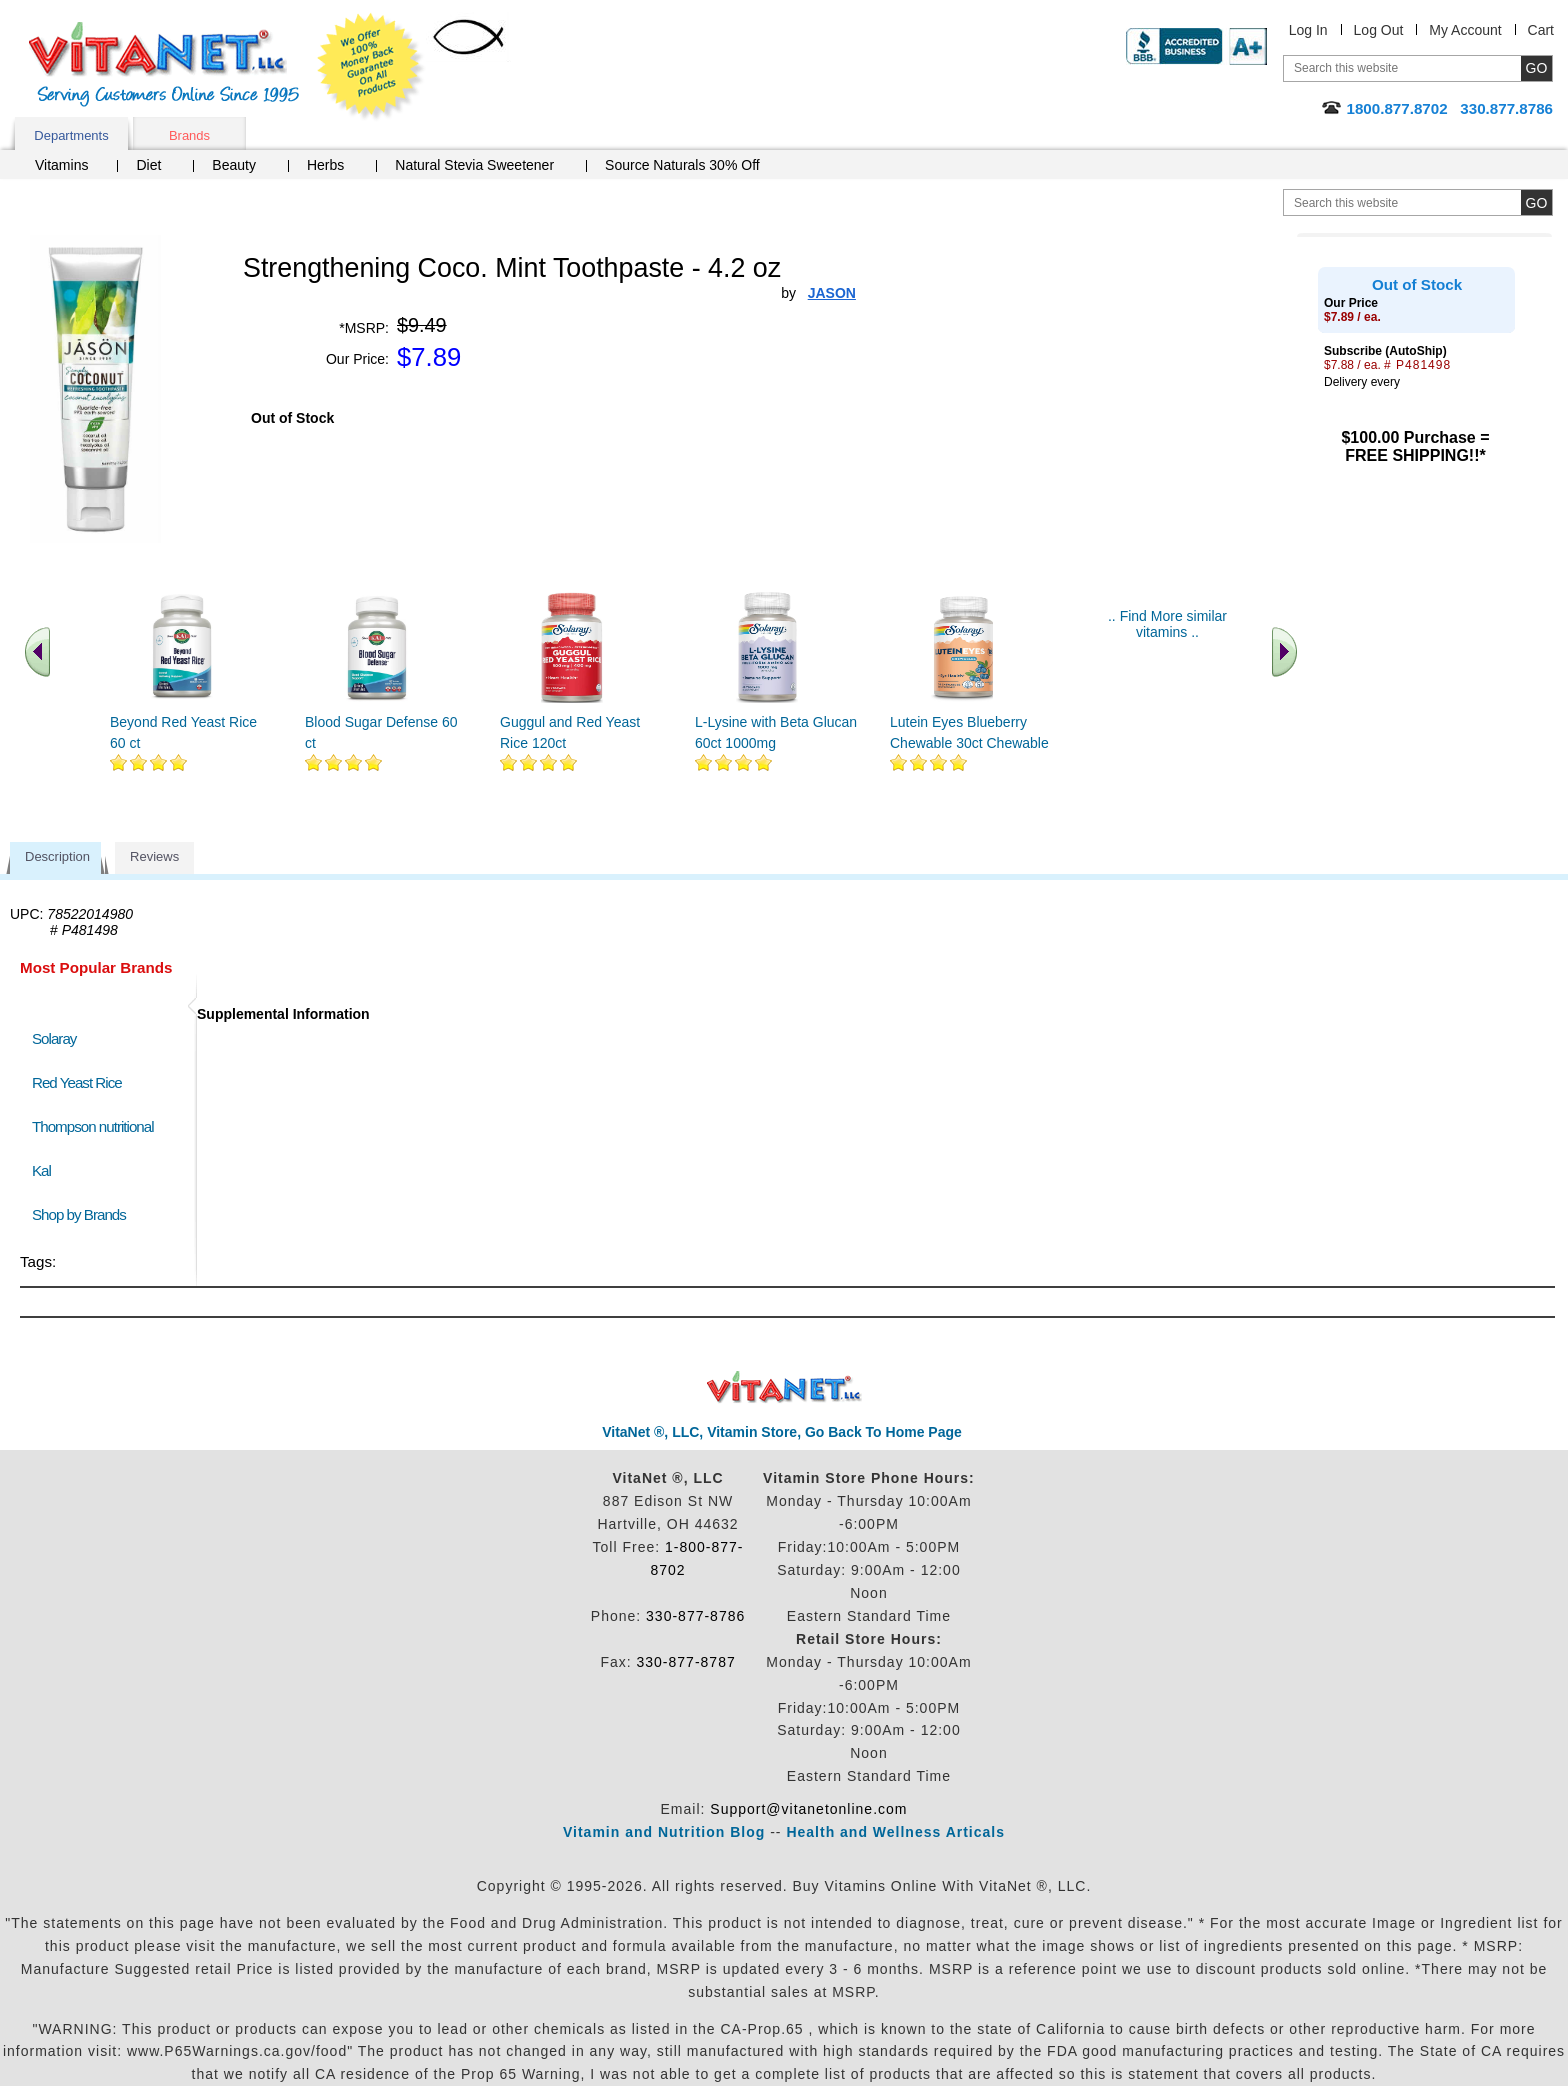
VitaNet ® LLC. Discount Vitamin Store (784, 1387)
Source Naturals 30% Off (682, 165)
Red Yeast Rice (77, 1082)
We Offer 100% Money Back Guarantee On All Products (371, 67)
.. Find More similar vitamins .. (1167, 624)
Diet (148, 165)
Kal (41, 1170)
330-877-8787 (686, 1662)
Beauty (234, 165)
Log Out (1379, 30)
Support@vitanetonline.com (808, 1809)
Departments (71, 135)
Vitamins (61, 165)
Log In (1308, 30)
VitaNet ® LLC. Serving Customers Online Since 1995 (164, 64)
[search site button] (1536, 202)
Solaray (54, 1038)
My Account (1465, 30)
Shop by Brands (83, 1214)
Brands (189, 135)
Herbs (325, 165)
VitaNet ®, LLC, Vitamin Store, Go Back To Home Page (782, 1432)
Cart (1541, 30)
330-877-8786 (695, 1616)
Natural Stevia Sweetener (474, 165)
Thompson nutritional (93, 1126)
